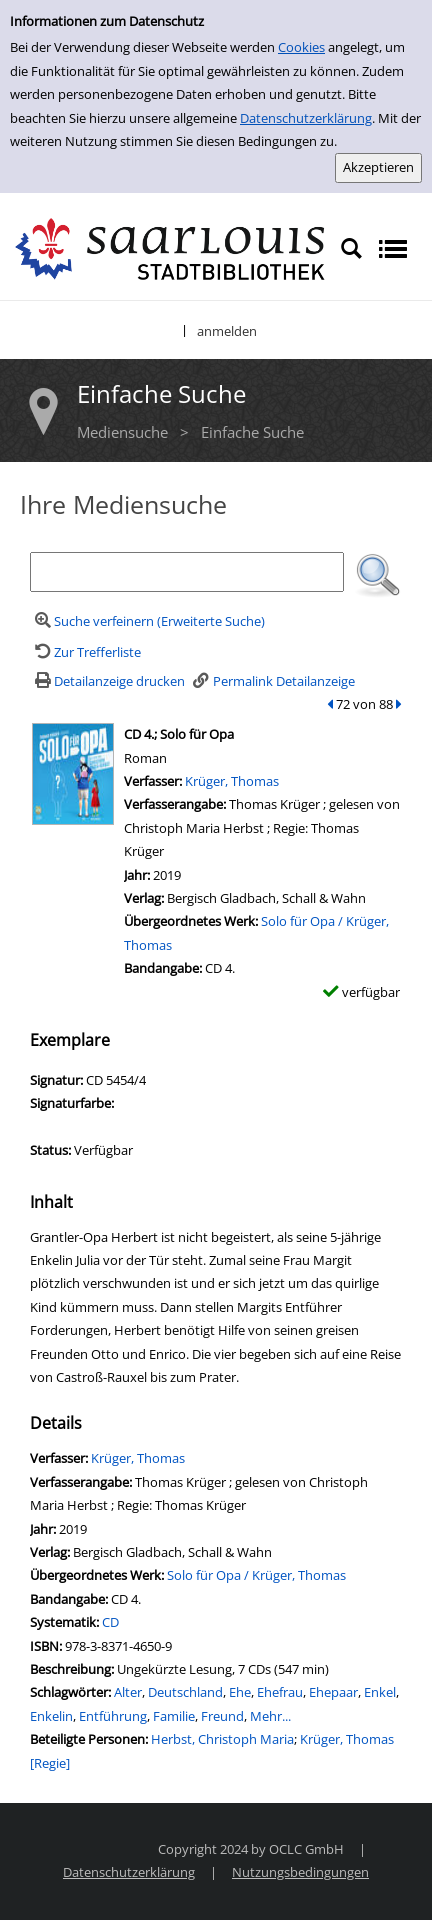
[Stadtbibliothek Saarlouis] (170, 247)
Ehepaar (333, 1692)
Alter (128, 1692)
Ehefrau (280, 1692)
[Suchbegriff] (187, 572)
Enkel (380, 1692)
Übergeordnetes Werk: (192, 921)
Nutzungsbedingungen (300, 1872)
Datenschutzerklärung (306, 118)
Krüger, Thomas (232, 781)
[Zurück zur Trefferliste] (85, 652)
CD (110, 1622)
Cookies (301, 47)
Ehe (240, 1692)
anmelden (227, 331)
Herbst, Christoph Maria (222, 1739)
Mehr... (270, 1716)
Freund (222, 1716)
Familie (174, 1716)
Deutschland (185, 1692)
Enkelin (51, 1716)
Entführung (113, 1716)
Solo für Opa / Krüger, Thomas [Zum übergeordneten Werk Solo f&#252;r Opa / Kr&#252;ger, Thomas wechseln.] (256, 1575)
